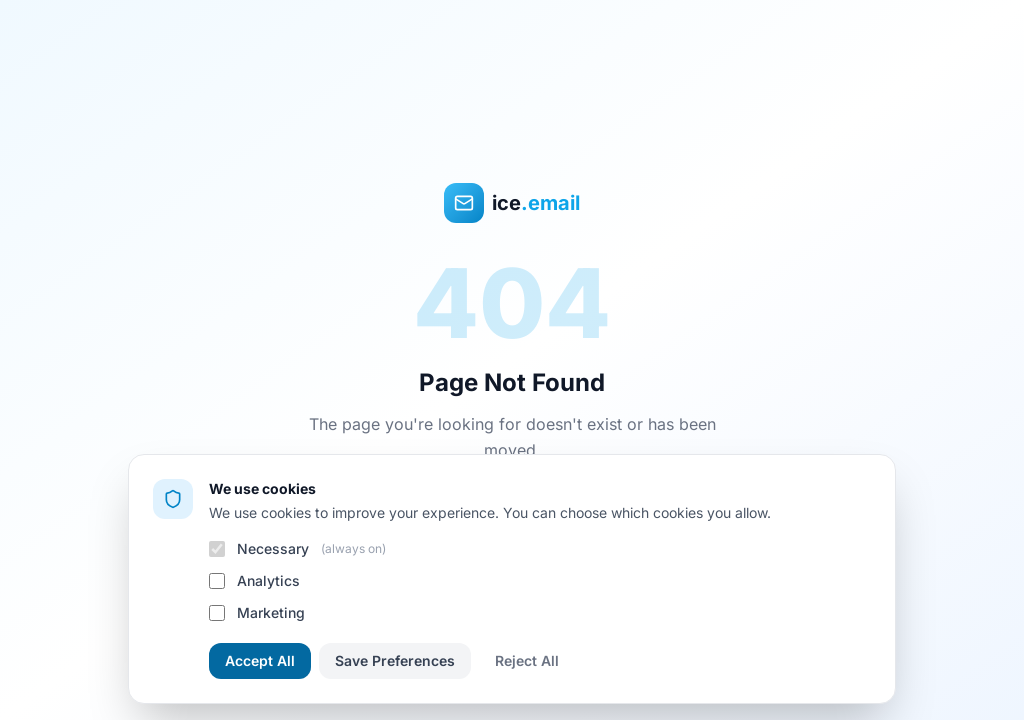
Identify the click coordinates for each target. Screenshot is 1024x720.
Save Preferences (395, 660)
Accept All (260, 660)
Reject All (527, 660)
